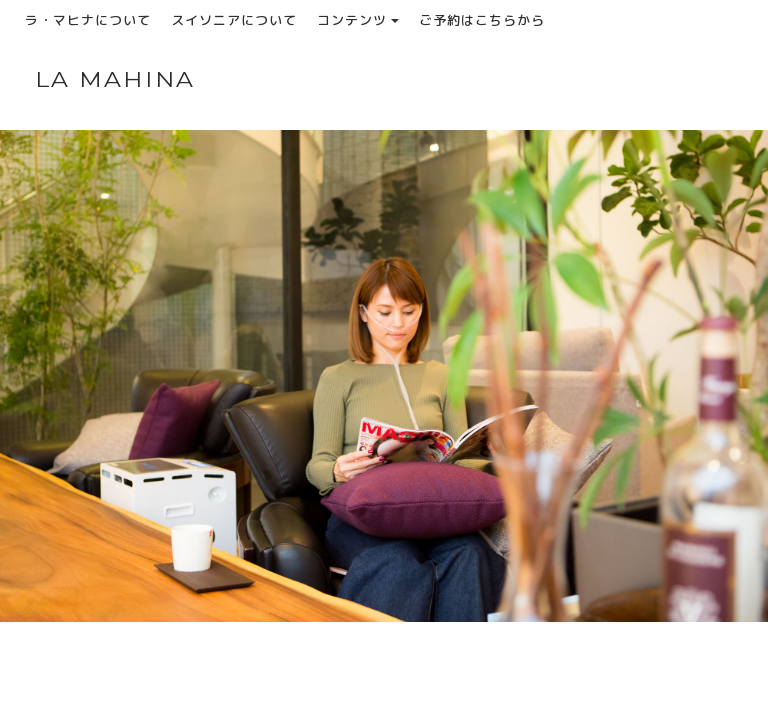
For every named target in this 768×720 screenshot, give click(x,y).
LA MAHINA (115, 80)
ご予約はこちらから (482, 20)
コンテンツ (358, 20)
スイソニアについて (234, 20)
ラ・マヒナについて (88, 20)
